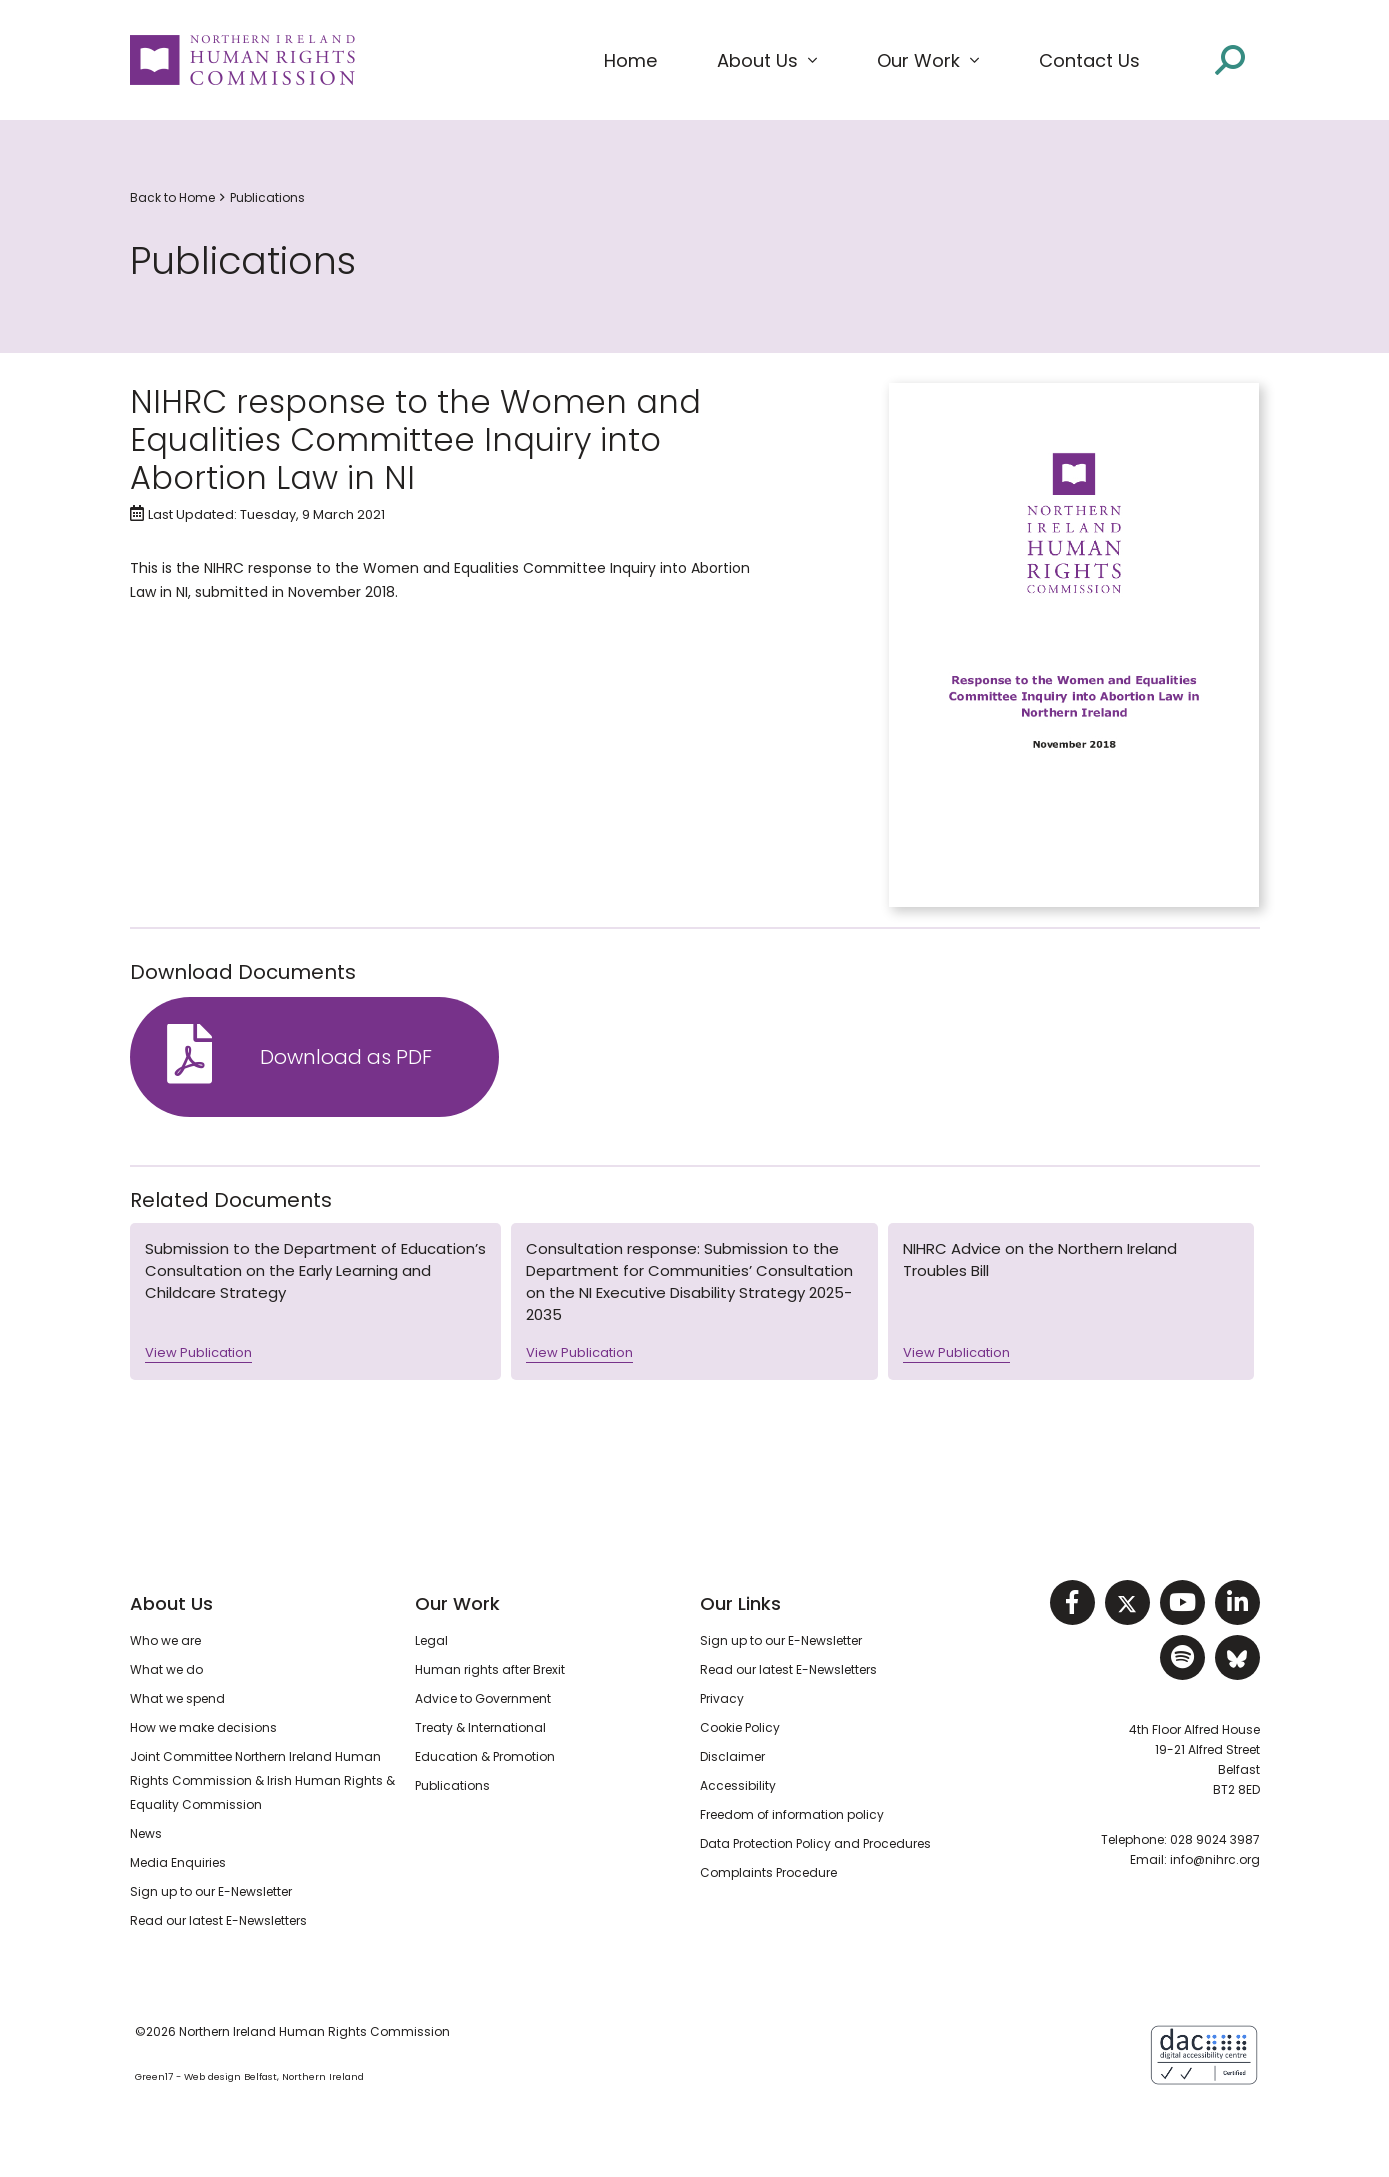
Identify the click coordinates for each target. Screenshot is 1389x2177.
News (146, 1833)
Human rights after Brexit (490, 1669)
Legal (431, 1640)
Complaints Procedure (768, 1872)
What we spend (177, 1698)
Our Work (457, 1603)
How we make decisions (203, 1727)
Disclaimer (732, 1756)
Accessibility (738, 1785)
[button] (767, 61)
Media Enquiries (178, 1862)
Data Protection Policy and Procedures (815, 1843)
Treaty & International (480, 1727)
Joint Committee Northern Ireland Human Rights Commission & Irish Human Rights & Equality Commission (262, 1780)
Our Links (740, 1603)
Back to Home (172, 197)
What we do (166, 1669)
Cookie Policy (740, 1727)
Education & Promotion (485, 1756)
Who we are (165, 1640)
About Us (171, 1603)
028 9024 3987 (1215, 1839)
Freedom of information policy (792, 1814)
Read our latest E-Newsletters (218, 1920)
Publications (267, 197)
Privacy (722, 1698)
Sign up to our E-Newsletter (211, 1891)
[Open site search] (1230, 60)
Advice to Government (483, 1698)
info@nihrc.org (1215, 1859)
